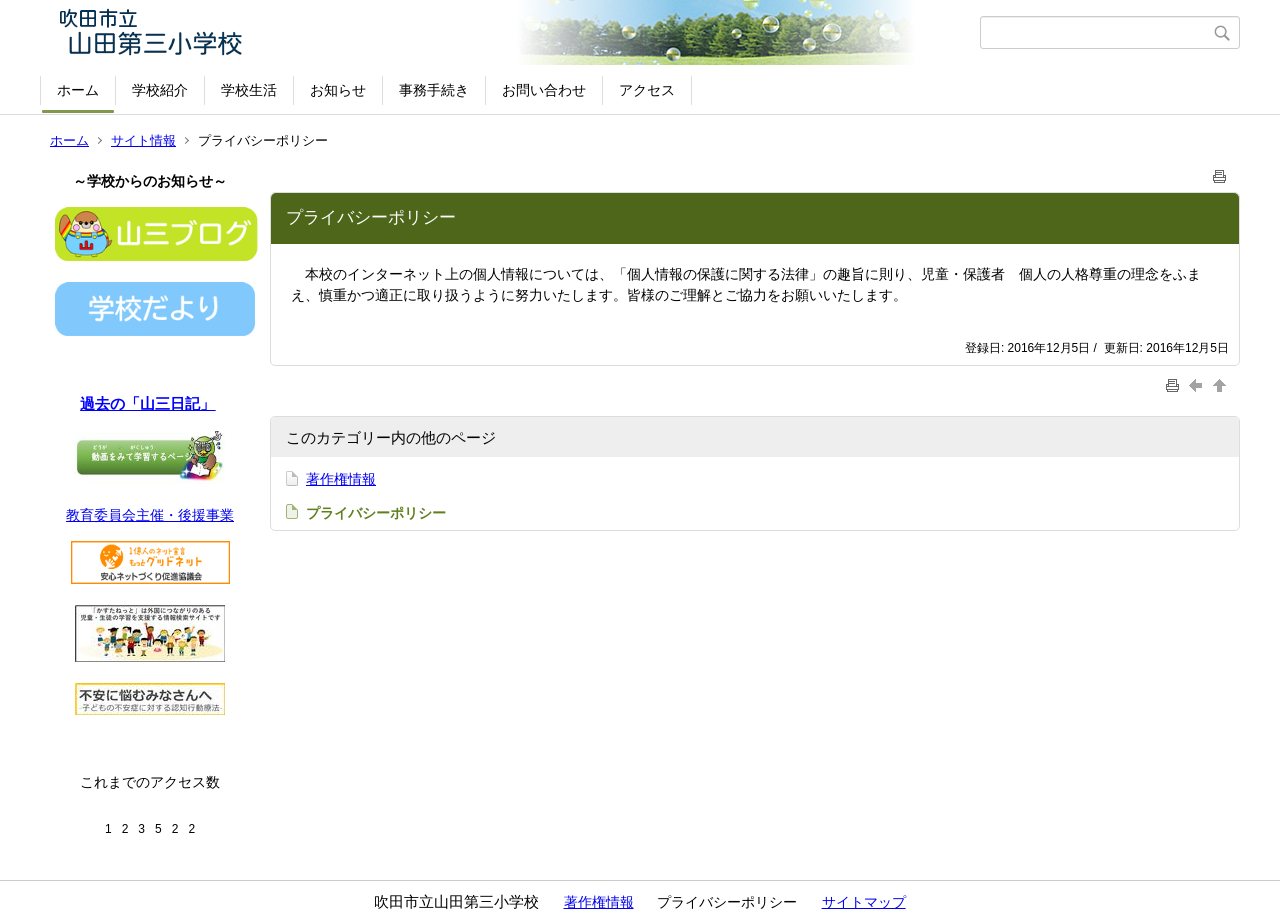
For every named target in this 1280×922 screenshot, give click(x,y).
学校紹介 (160, 90)
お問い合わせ (544, 90)
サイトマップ (864, 902)
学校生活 (249, 90)
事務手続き (434, 90)
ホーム (78, 90)
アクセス (647, 90)
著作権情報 (341, 479)
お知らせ (338, 90)
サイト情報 (143, 140)
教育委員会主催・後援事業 (150, 515)
